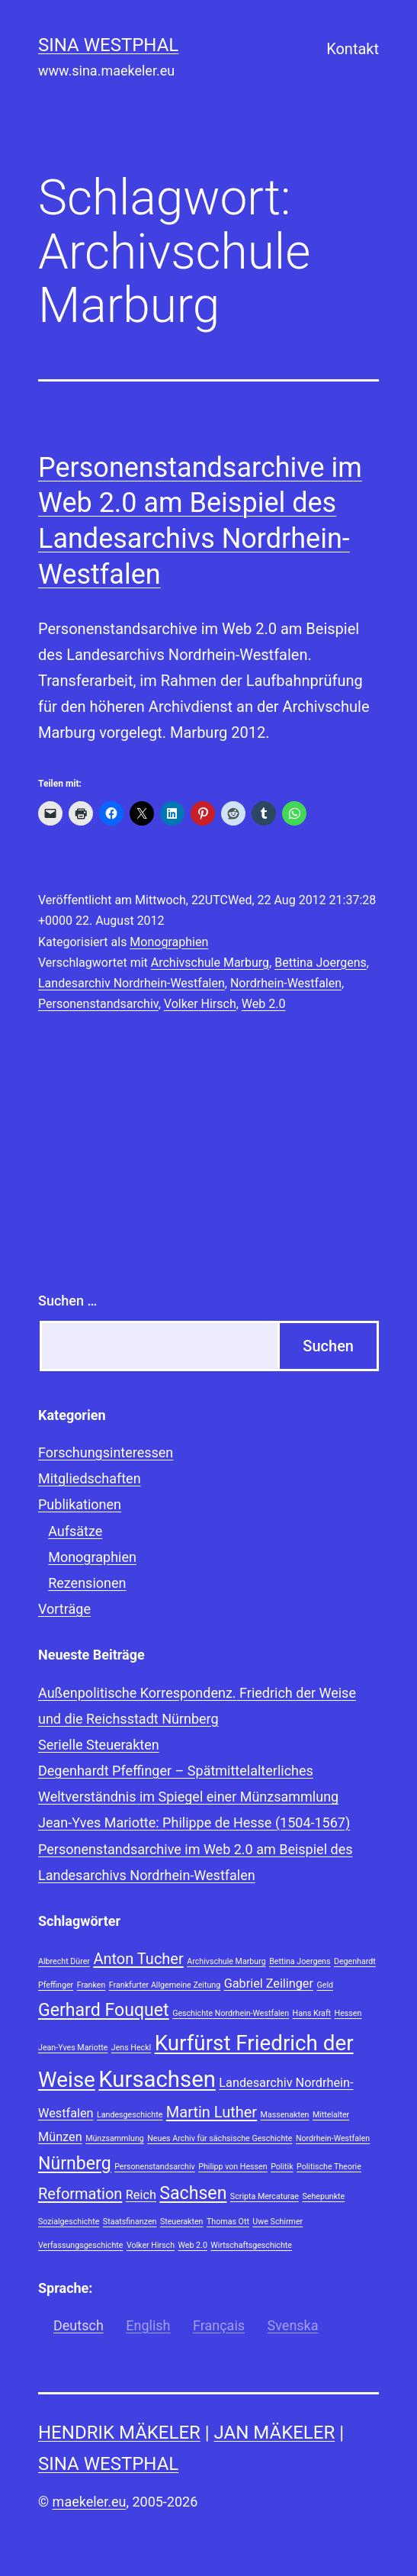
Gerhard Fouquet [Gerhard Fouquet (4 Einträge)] (103, 2010)
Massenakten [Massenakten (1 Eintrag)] (285, 2115)
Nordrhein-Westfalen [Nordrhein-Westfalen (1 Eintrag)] (333, 2138)
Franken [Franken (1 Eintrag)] (91, 1985)
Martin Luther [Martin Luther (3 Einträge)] (211, 2112)
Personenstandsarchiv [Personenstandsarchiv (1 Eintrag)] (154, 2167)
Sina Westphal (108, 45)
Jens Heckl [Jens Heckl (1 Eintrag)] (131, 2048)
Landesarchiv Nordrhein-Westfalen (131, 983)
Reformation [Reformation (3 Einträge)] (80, 2194)
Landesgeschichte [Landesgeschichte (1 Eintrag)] (129, 2115)
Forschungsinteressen (105, 1452)
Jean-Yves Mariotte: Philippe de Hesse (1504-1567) (194, 1822)
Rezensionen (87, 1583)
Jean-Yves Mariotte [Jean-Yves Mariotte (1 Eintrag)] (72, 2048)
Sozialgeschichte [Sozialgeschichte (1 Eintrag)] (68, 2222)
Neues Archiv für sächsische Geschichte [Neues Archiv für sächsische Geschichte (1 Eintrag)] (219, 2138)
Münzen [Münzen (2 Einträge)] (60, 2137)
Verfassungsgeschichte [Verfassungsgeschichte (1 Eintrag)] (80, 2245)
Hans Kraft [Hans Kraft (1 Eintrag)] (312, 2013)
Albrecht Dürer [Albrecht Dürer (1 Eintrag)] (64, 1961)
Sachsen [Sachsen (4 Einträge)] (192, 2193)
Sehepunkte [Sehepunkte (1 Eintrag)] (323, 2196)
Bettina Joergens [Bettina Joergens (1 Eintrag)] (299, 1961)
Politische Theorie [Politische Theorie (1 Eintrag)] (329, 2167)
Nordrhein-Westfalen (286, 983)
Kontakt (352, 49)
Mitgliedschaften (89, 1478)
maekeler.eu (90, 2502)
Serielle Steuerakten (98, 1745)
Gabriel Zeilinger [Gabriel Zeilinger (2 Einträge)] (268, 1983)
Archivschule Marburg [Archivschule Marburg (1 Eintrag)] (226, 1961)
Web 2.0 (264, 1004)
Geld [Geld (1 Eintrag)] (324, 1985)
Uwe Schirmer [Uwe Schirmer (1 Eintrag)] (277, 2222)
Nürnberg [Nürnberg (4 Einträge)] (74, 2163)
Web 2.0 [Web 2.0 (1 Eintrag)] (192, 2245)
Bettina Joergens (320, 962)
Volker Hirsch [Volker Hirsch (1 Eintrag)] (151, 2245)
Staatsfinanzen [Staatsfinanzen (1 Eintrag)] (130, 2222)
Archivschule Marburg (210, 962)
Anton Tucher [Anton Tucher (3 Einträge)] (138, 1959)
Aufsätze (75, 1531)
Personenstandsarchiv (98, 1004)
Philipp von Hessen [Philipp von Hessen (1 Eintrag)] (232, 2167)
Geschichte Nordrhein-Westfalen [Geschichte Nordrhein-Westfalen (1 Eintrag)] (230, 2013)
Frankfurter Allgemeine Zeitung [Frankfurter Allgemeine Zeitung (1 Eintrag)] (164, 1985)
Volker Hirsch (200, 1004)
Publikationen (79, 1504)
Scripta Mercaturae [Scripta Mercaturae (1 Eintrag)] (264, 2196)
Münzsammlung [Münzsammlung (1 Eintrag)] (114, 2138)
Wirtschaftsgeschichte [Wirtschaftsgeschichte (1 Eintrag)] (251, 2245)
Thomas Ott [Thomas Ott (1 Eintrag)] (228, 2222)
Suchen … (67, 1301)
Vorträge (64, 1609)
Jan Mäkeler (274, 2432)
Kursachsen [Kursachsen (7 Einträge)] (157, 2079)
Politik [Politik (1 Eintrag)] (282, 2167)
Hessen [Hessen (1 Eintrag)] (348, 2013)
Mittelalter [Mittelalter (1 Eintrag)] (331, 2115)
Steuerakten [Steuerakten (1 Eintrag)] (182, 2222)
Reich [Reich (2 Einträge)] (141, 2195)
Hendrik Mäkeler (119, 2432)
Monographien (169, 942)
